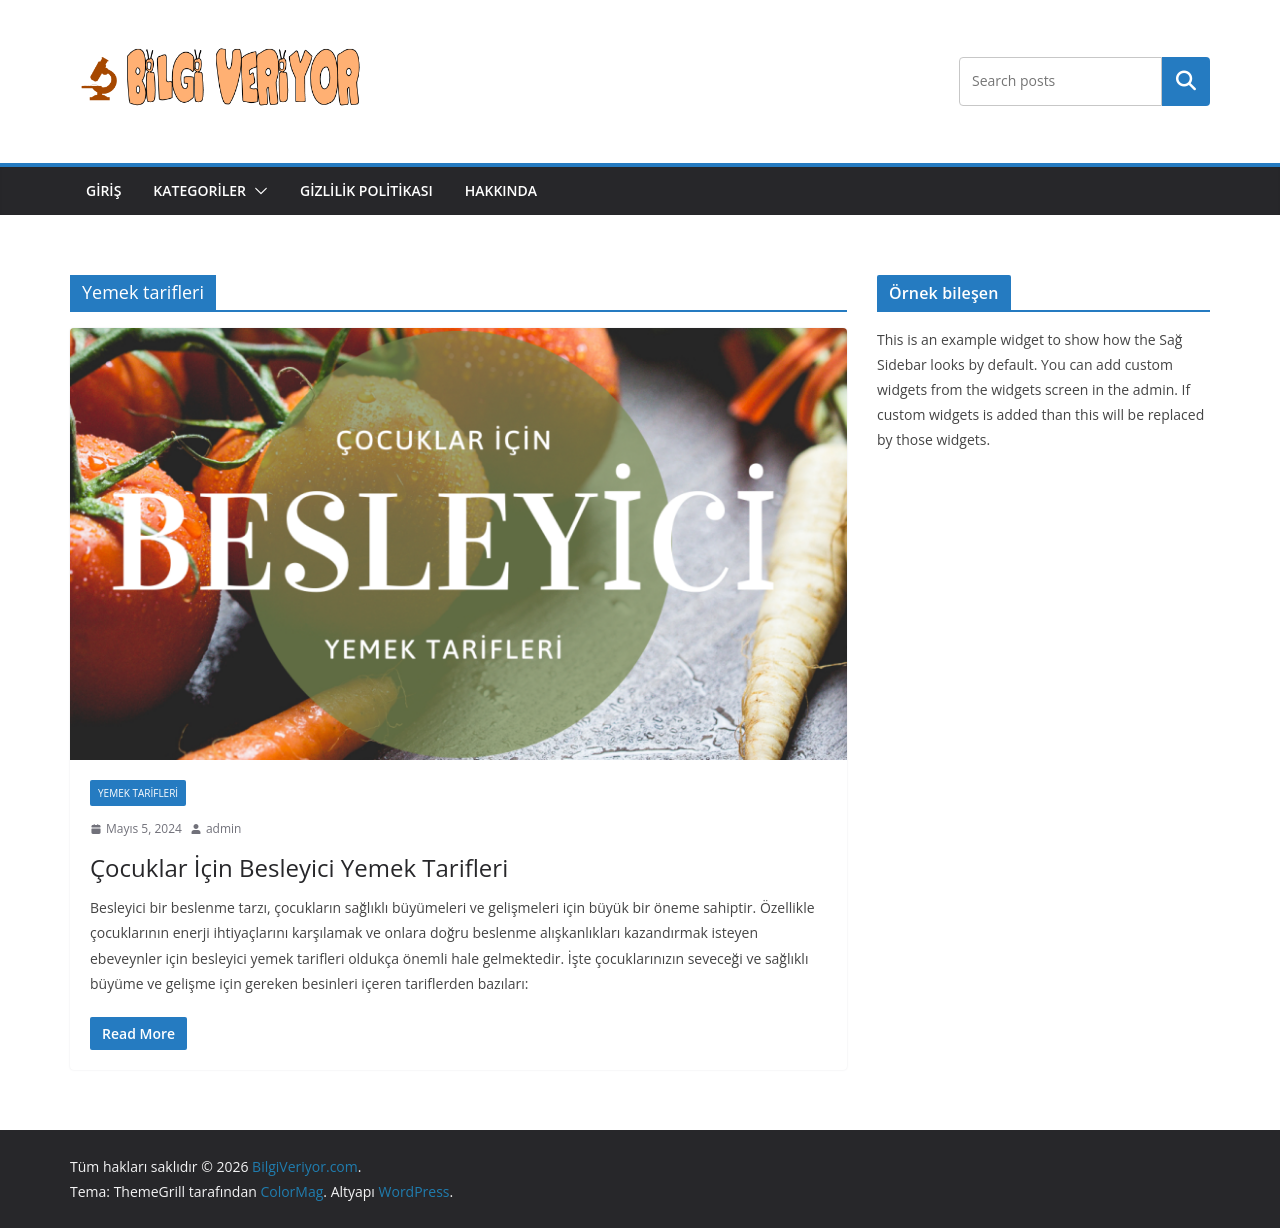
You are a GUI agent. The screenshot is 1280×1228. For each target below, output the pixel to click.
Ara (1186, 81)
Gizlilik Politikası (366, 190)
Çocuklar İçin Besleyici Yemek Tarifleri (299, 867)
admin (224, 828)
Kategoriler (199, 190)
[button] (257, 191)
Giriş (103, 190)
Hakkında (501, 190)
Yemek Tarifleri (138, 793)
